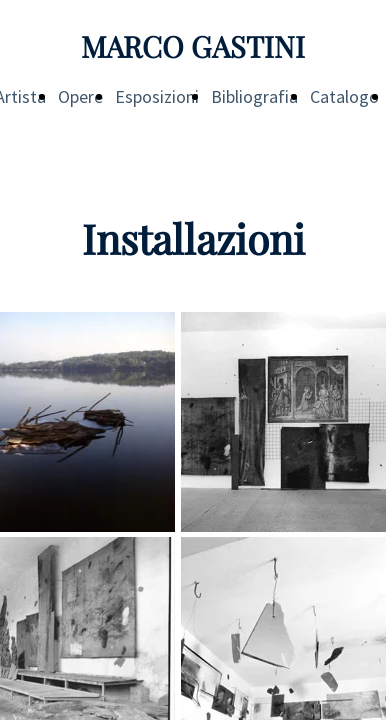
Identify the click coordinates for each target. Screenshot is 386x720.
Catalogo (344, 96)
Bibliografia (254, 96)
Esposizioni (157, 96)
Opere (80, 96)
